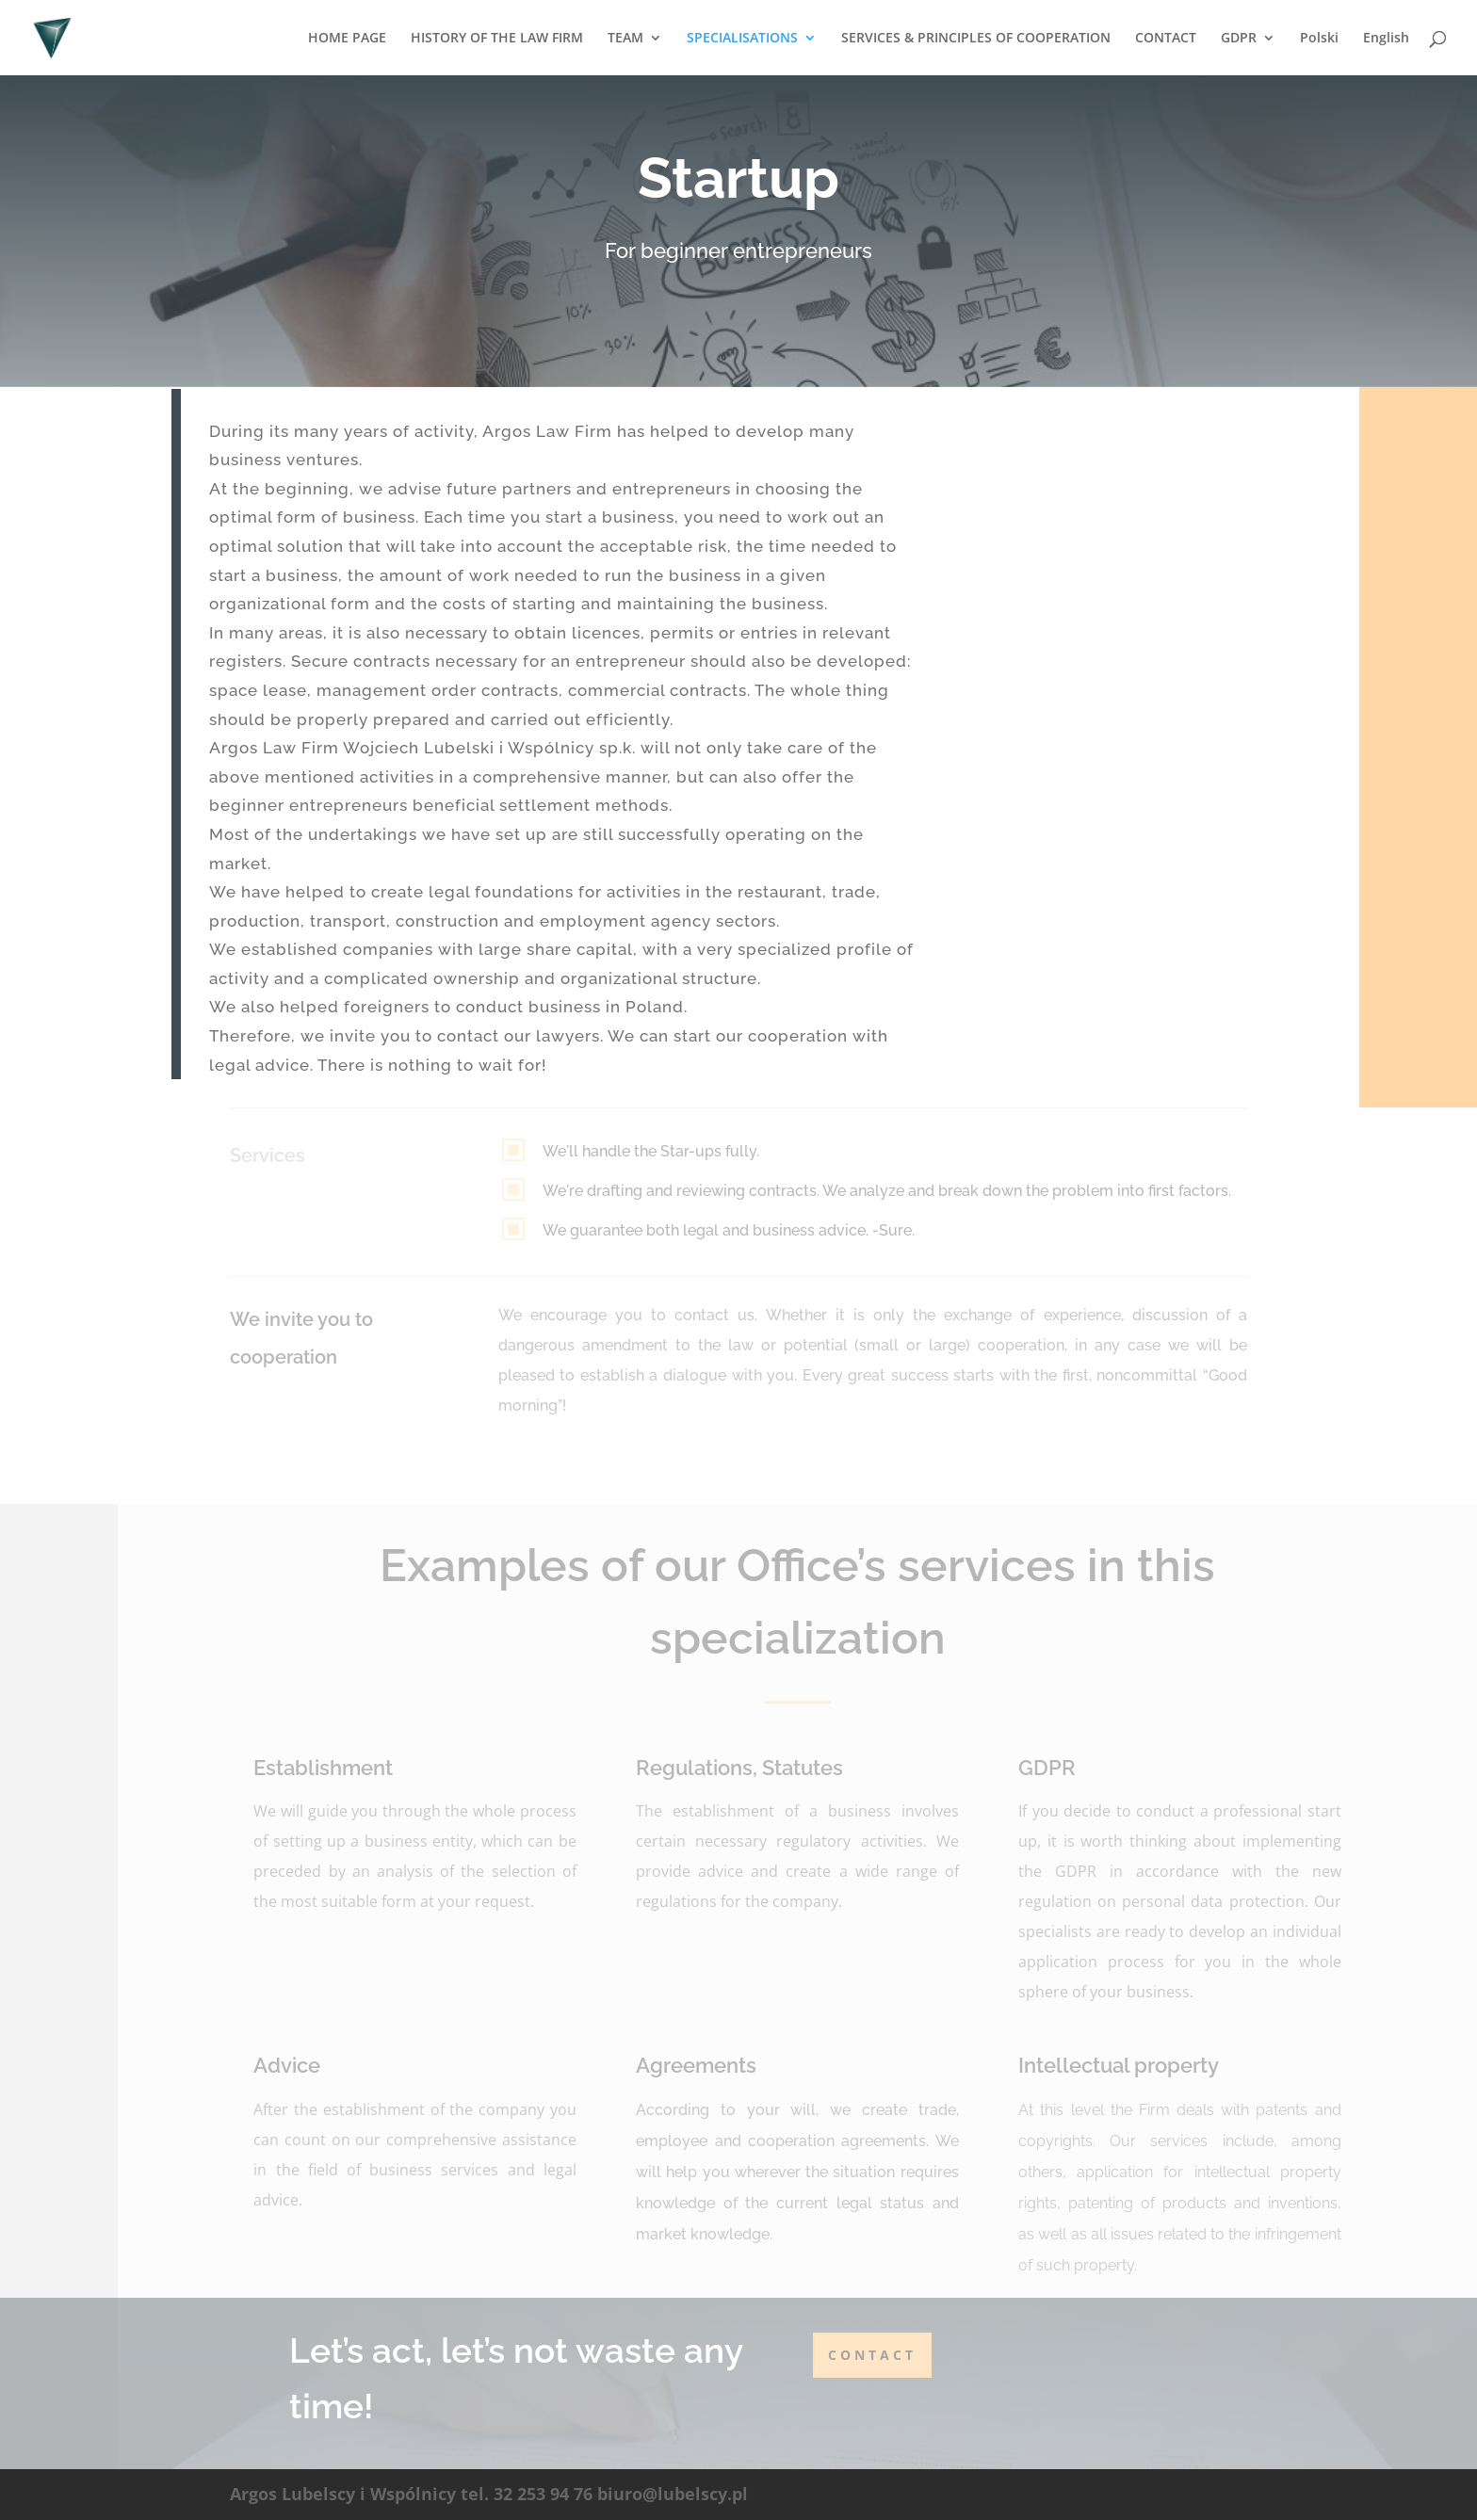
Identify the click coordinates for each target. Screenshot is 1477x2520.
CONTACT (1165, 38)
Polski (1319, 38)
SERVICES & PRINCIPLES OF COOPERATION (976, 38)
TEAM (625, 38)
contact (872, 2355)
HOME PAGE (347, 38)
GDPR (1239, 38)
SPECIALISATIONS (742, 38)
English (1386, 38)
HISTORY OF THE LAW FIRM (497, 38)
